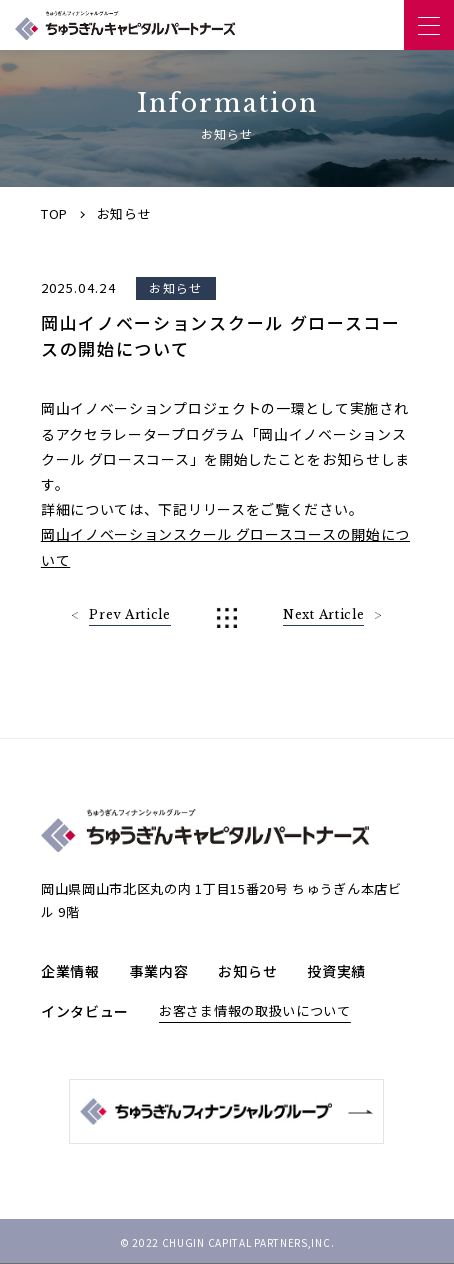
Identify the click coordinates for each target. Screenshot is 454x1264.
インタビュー (85, 1011)
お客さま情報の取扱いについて (255, 1010)
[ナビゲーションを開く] (429, 25)
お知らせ (247, 971)
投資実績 (336, 971)
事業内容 (159, 971)
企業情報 (70, 971)
